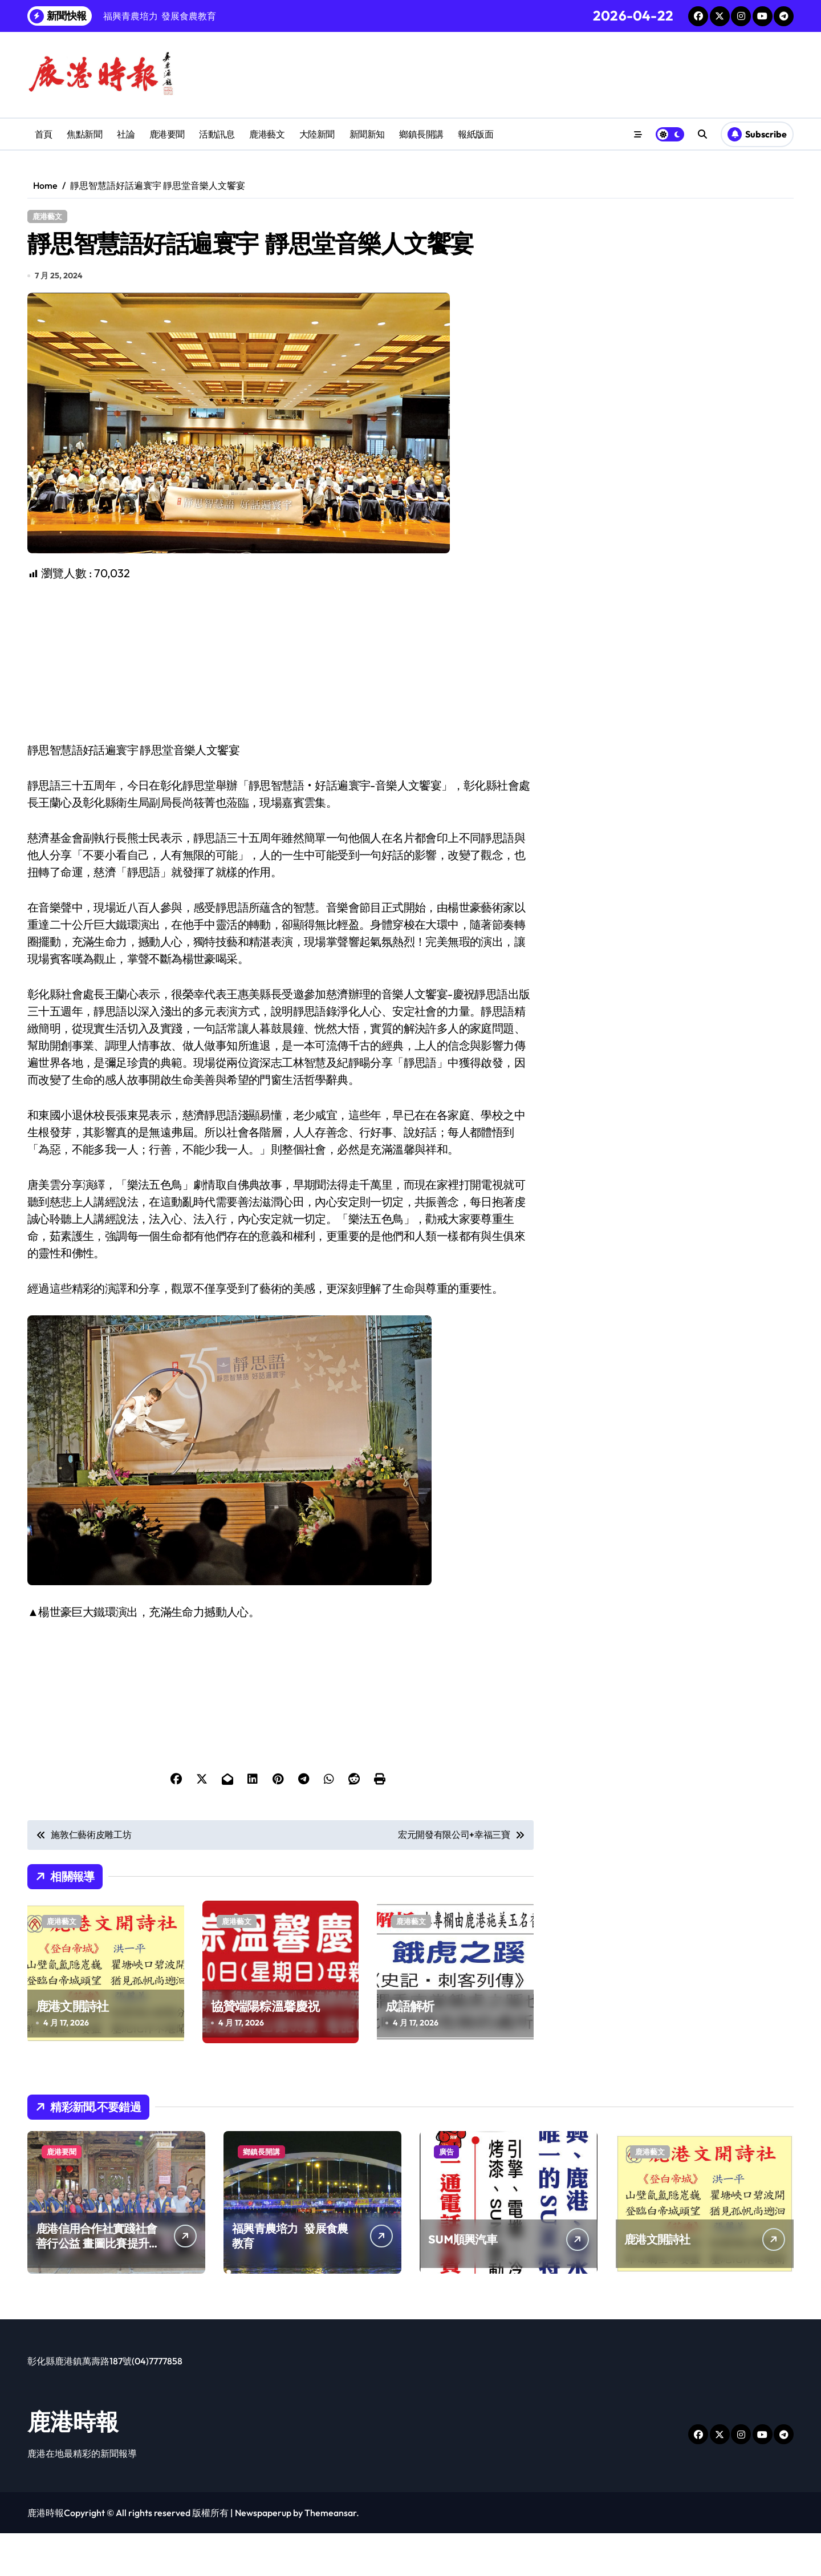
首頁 (43, 134)
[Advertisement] (282, 704)
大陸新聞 (317, 134)
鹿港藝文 (266, 134)
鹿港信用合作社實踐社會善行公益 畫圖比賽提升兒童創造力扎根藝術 (98, 2286)
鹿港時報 (73, 2464)
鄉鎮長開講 (421, 134)
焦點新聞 (84, 134)
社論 (126, 134)
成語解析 (409, 2049)
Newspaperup (263, 2555)
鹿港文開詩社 (72, 2049)
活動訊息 (216, 134)
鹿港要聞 (167, 134)
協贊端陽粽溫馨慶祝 (265, 2049)
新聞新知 (367, 134)
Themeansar (330, 2555)
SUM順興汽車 (462, 2282)
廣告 (446, 2194)
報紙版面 (475, 134)
